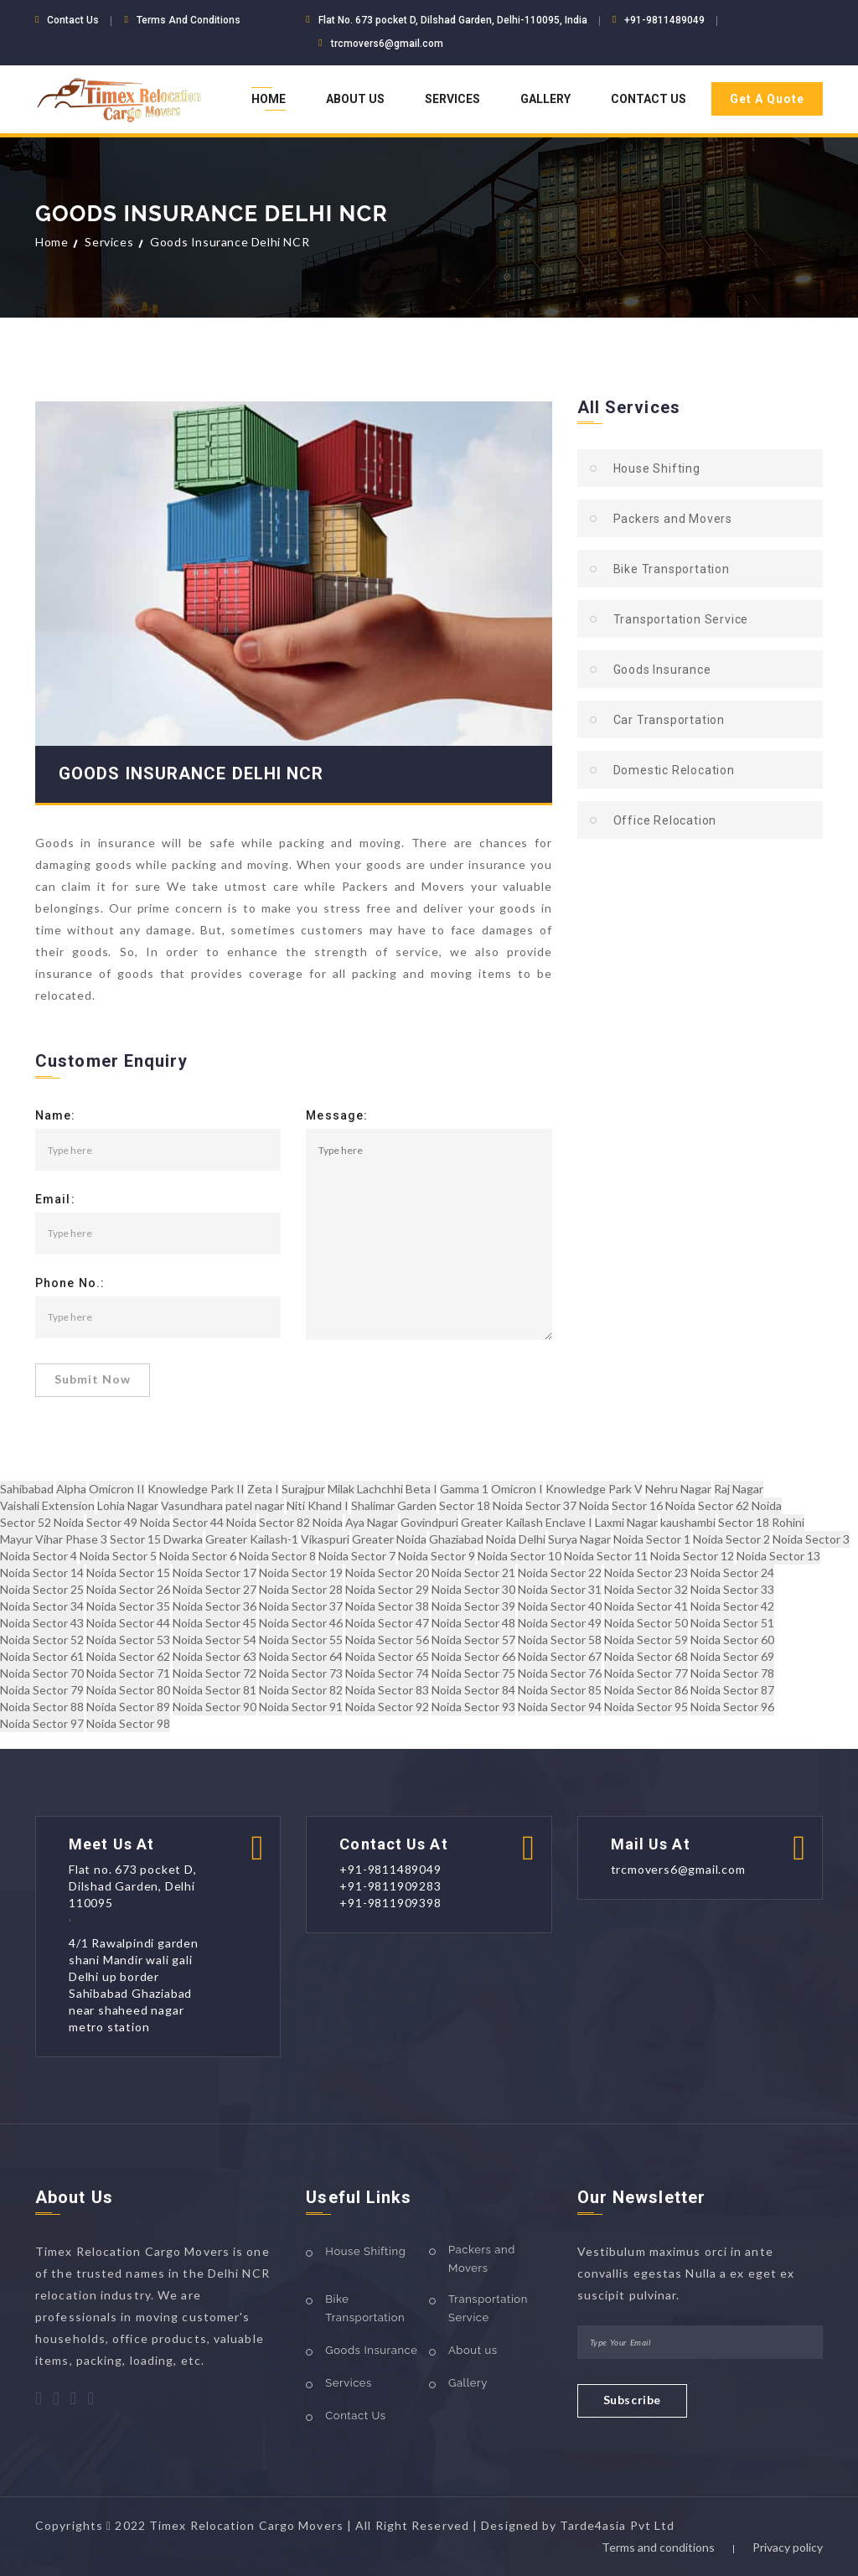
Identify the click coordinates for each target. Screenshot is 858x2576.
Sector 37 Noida (567, 1505)
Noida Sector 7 (356, 1556)
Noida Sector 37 (301, 1606)
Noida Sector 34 (42, 1606)
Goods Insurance (662, 669)
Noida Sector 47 (387, 1623)
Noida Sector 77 (646, 1673)
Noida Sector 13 (778, 1556)
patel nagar (254, 1505)
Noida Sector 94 (560, 1706)
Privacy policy (787, 2547)
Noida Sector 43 (42, 1623)
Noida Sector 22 (560, 1572)
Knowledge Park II (196, 1489)
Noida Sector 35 (128, 1606)
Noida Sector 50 (646, 1623)
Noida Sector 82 (301, 1690)
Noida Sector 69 (732, 1656)
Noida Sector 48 (473, 1623)
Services (452, 99)
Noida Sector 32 (646, 1589)
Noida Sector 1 (651, 1539)
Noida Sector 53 (128, 1639)
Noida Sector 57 (473, 1639)
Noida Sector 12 (692, 1556)
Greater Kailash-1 (251, 1539)
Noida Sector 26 (128, 1589)
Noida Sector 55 (301, 1639)
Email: (55, 1200)
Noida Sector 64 (301, 1656)
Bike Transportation (671, 569)
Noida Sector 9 (436, 1556)
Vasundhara (192, 1505)
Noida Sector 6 (197, 1556)
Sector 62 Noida (740, 1505)
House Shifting (656, 468)
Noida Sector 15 (128, 1572)
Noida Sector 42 (732, 1606)
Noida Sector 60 (732, 1639)
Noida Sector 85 (560, 1690)
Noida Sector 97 (42, 1723)
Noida (501, 1539)
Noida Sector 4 (38, 1556)
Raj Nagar (738, 1489)
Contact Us (648, 99)
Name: (55, 1116)
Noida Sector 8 (277, 1556)
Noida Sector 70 (42, 1673)
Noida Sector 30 (473, 1589)
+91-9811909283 (390, 1886)
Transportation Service (681, 619)
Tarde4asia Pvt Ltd (617, 2525)
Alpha (71, 1489)
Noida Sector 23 (646, 1572)
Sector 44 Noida (214, 1522)
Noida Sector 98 (128, 1723)
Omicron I (517, 1489)
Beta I (421, 1489)
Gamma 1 (464, 1489)
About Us (355, 99)
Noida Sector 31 (560, 1589)
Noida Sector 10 (519, 1556)
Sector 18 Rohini (761, 1522)
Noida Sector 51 (732, 1623)
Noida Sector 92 (387, 1706)
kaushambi (688, 1522)
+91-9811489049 (664, 20)
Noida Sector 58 (560, 1639)
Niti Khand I (318, 1505)
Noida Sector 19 (301, 1572)
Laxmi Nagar (626, 1522)
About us (473, 2350)
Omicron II (117, 1489)
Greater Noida (389, 1539)
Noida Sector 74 (387, 1673)
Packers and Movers (672, 518)
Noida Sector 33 (732, 1589)
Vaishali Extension (47, 1505)
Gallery (545, 99)
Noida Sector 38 (387, 1606)
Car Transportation (669, 720)
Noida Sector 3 (811, 1539)
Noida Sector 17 (214, 1572)
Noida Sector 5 (118, 1556)
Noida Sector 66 (473, 1656)
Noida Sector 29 (387, 1589)
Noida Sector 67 (560, 1656)
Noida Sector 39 (473, 1606)
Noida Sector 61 (42, 1656)
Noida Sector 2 (731, 1539)
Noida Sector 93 (473, 1706)
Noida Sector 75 (473, 1673)
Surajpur (303, 1489)
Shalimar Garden (394, 1505)
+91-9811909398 (390, 1903)
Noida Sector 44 (128, 1623)
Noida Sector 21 (473, 1572)
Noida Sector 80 (128, 1690)
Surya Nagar (579, 1539)
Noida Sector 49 (560, 1623)
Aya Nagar (371, 1522)
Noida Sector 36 (214, 1606)
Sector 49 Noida (128, 1522)
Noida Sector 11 (606, 1556)
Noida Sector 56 (387, 1639)
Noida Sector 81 (214, 1690)
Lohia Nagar (127, 1505)
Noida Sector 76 (560, 1673)
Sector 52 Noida (42, 1522)
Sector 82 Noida (301, 1522)
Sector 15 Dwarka (156, 1539)
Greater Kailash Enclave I (526, 1522)
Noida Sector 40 (560, 1606)
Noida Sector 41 (646, 1606)
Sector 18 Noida (481, 1505)
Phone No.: (70, 1284)
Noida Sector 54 (214, 1639)
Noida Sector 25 (42, 1589)
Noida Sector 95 (646, 1706)
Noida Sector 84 (473, 1690)
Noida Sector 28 (301, 1589)
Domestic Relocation (674, 770)
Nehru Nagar (678, 1489)
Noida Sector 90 (214, 1706)
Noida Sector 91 (301, 1706)
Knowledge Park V (594, 1489)
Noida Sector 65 (387, 1656)
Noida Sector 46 (301, 1623)
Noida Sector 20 (387, 1572)
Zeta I (263, 1489)
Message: (337, 1116)
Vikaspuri (325, 1539)
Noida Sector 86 (646, 1690)
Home (268, 99)
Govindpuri (429, 1522)
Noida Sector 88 (42, 1706)
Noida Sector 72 (214, 1673)
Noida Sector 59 (646, 1639)
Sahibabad (27, 1489)
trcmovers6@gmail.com (387, 43)
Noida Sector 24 (732, 1572)
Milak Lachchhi (365, 1489)
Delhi (532, 1539)
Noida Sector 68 (646, 1656)
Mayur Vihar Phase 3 (53, 1539)
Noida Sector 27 (214, 1589)
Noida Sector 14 (42, 1572)
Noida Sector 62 (128, 1656)
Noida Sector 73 (301, 1673)
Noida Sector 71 (128, 1673)
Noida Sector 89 (128, 1706)
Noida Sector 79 (42, 1690)
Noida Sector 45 (214, 1623)
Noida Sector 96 (732, 1706)
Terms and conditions (658, 2547)
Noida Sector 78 (732, 1673)
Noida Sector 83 (387, 1690)
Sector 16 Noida (653, 1505)
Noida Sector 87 (732, 1690)
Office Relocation (665, 820)
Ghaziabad (456, 1539)
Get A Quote (767, 99)
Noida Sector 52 (42, 1639)
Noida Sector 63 (214, 1656)
